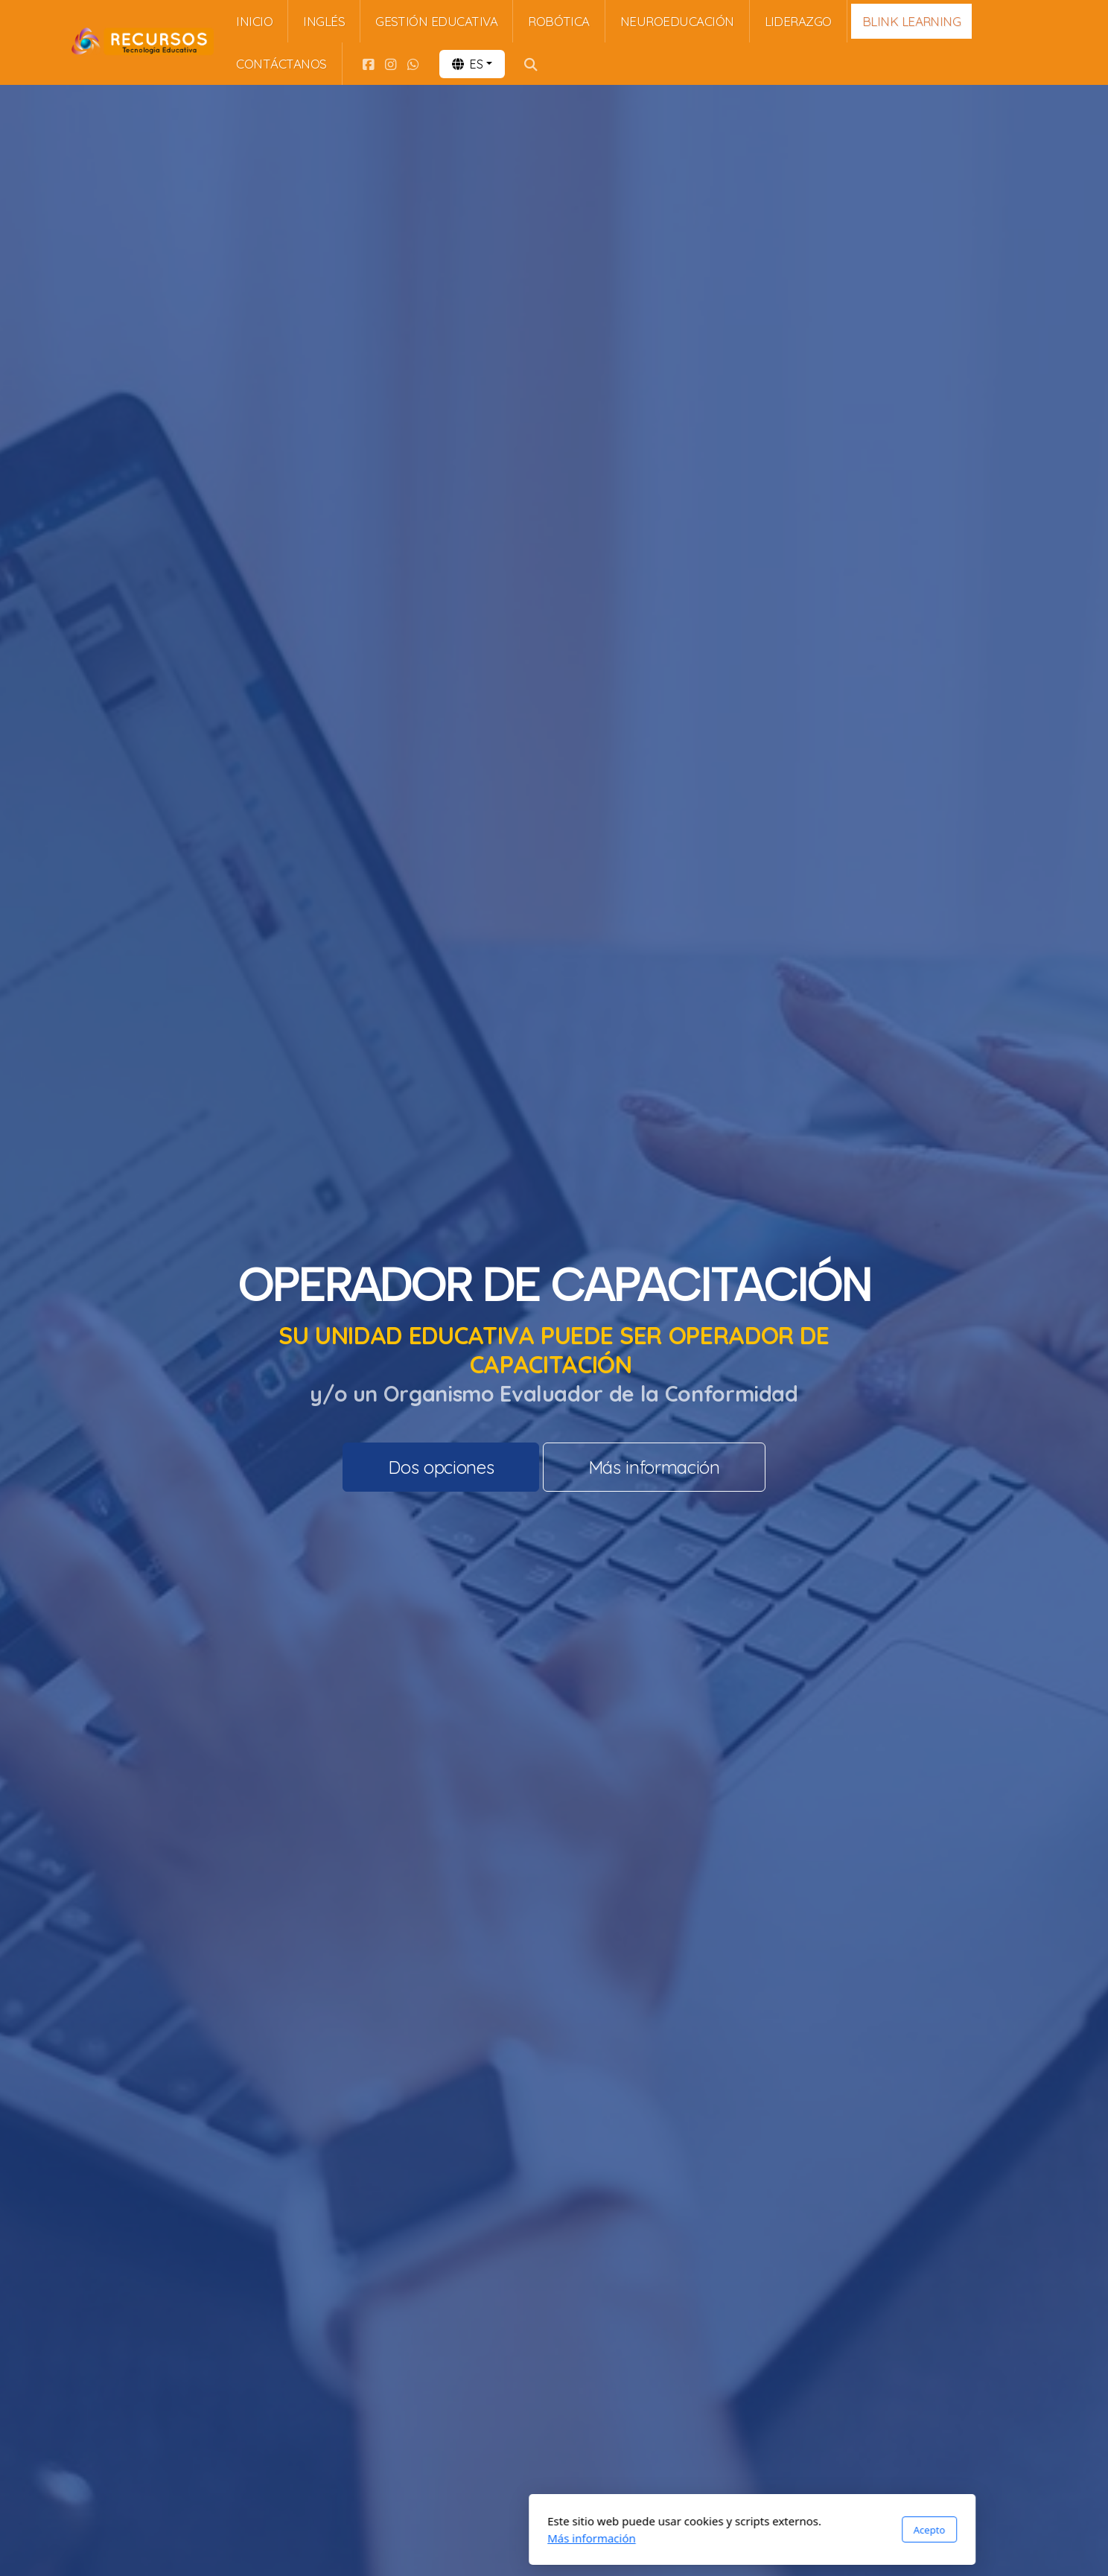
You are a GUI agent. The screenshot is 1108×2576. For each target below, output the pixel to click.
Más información (654, 1467)
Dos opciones (441, 1467)
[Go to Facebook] (368, 64)
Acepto (731, 2530)
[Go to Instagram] (391, 64)
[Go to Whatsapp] (413, 64)
